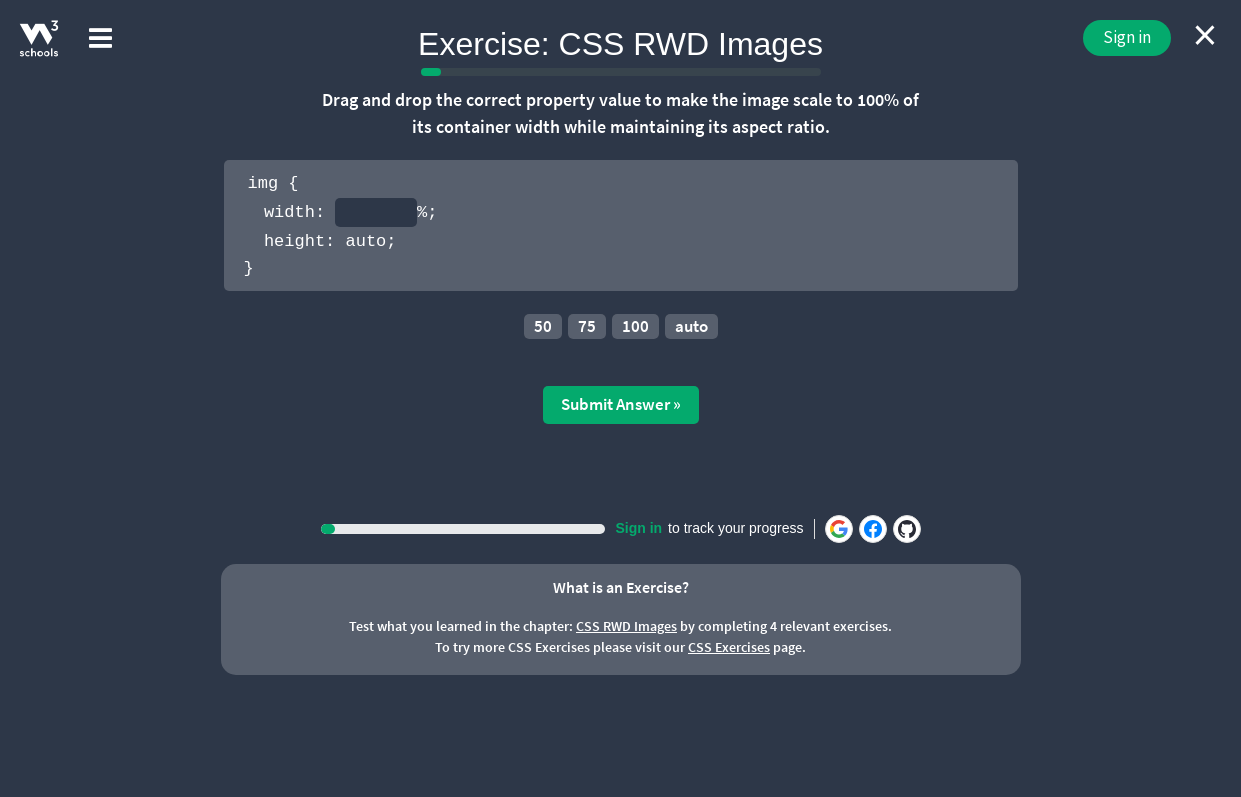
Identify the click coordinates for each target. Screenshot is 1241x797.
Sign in (1127, 37)
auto (691, 326)
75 (587, 326)
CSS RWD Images (626, 626)
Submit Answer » (621, 404)
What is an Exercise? (621, 587)
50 (543, 326)
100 (635, 326)
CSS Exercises (729, 647)
